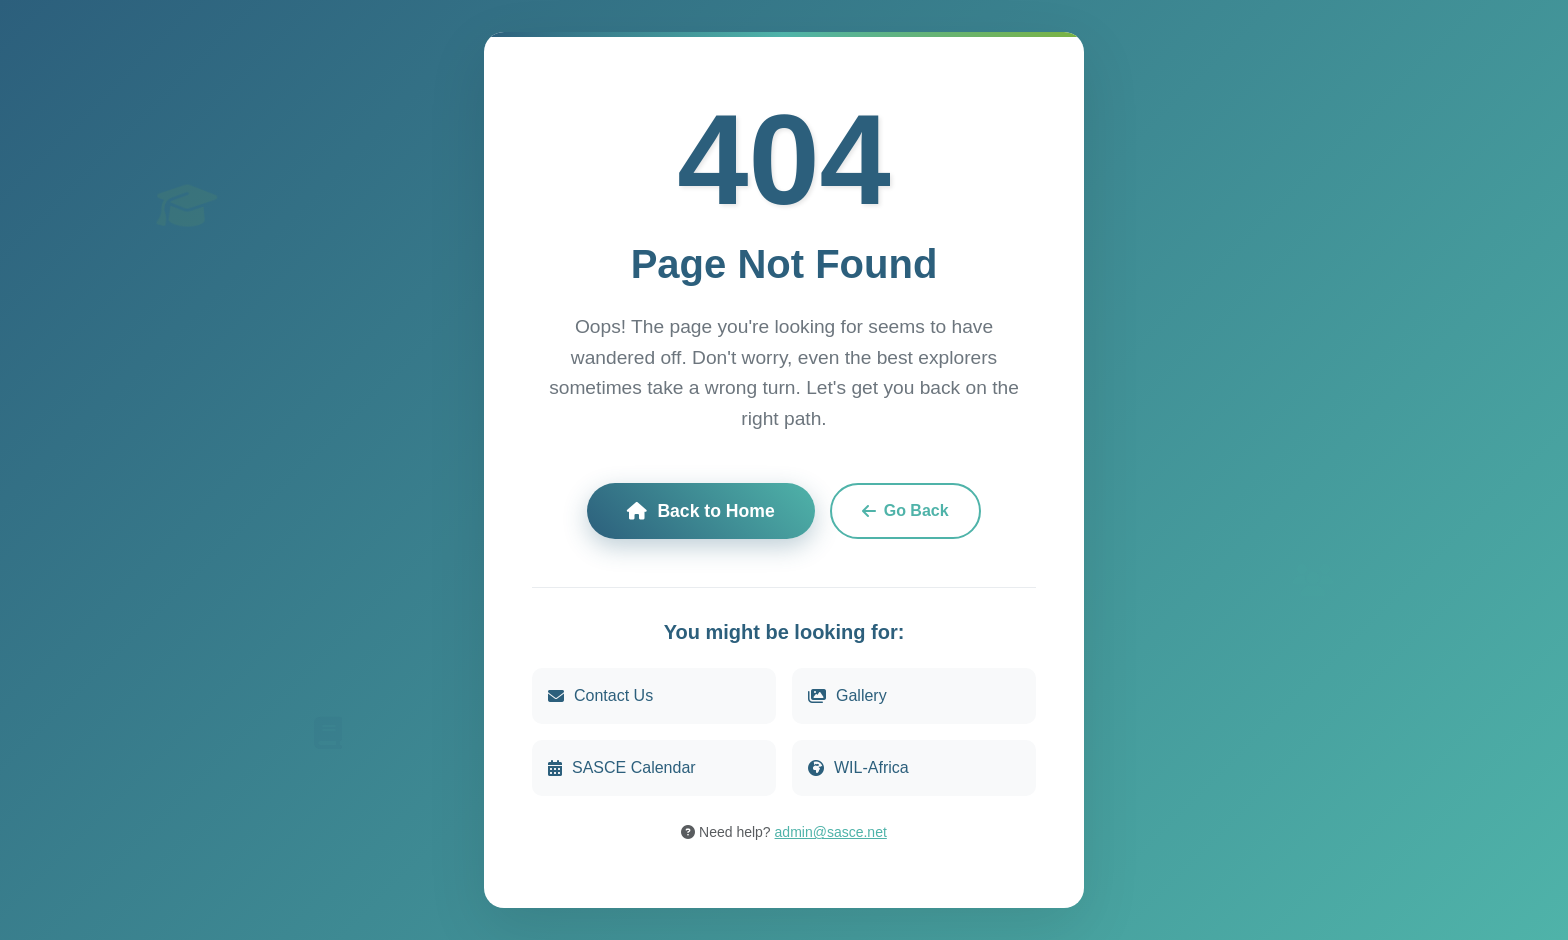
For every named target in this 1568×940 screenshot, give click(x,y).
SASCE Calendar (622, 768)
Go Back (905, 511)
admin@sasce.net (831, 833)
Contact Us (600, 696)
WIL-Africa (858, 768)
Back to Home (700, 512)
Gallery (847, 696)
